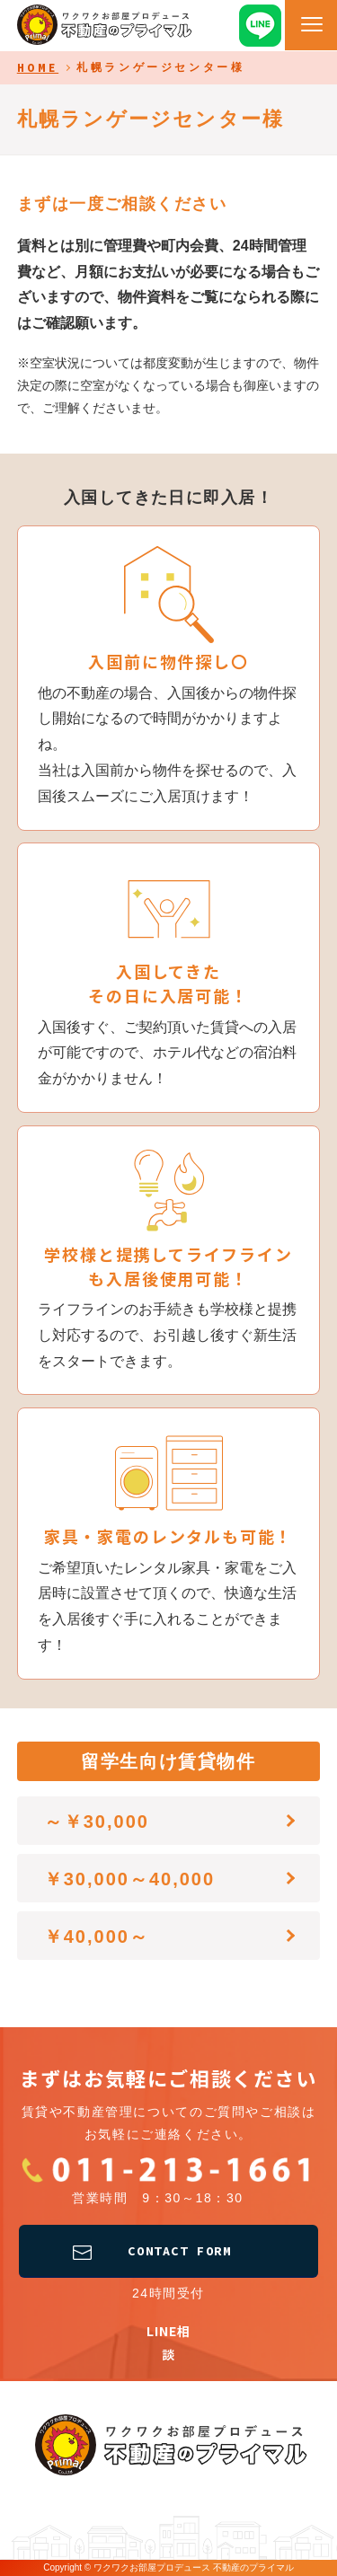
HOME (37, 68)
